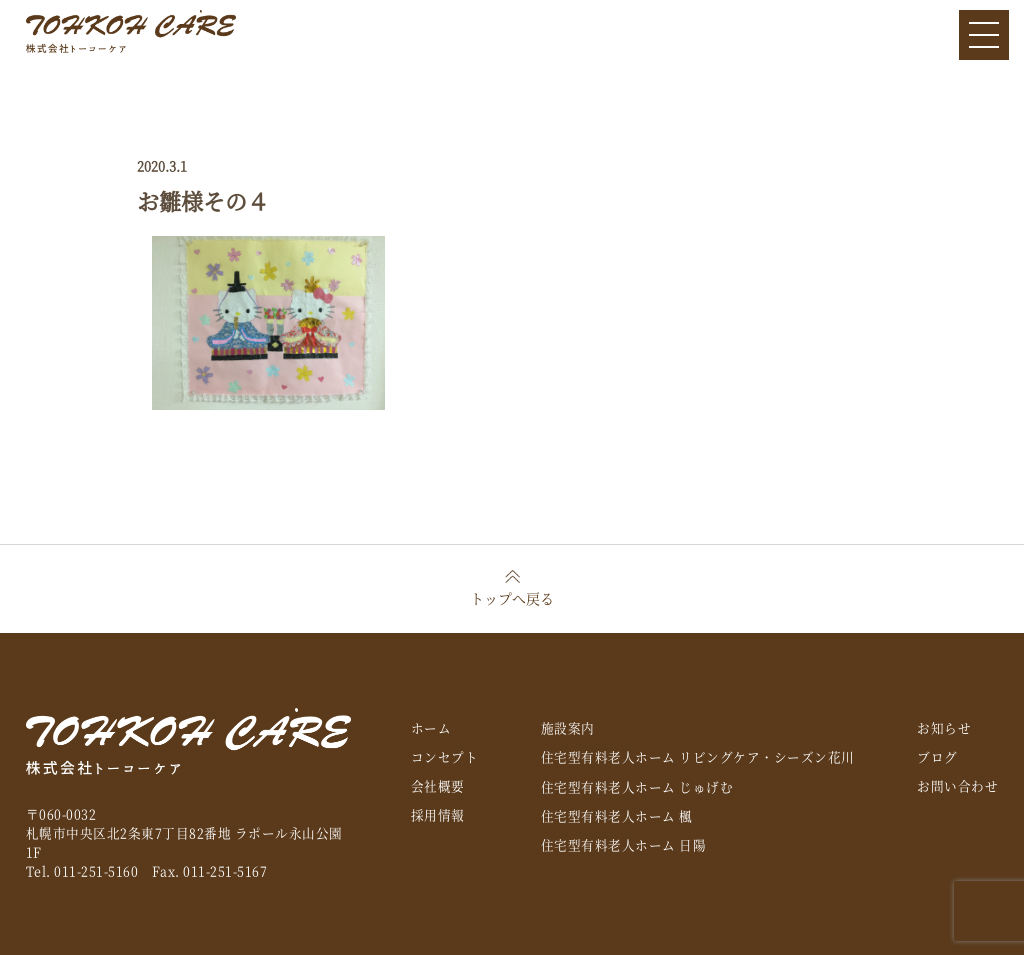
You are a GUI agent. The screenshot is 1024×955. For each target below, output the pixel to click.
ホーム (431, 727)
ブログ (937, 756)
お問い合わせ (957, 785)
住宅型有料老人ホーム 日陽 (624, 844)
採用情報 (438, 814)
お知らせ (944, 727)
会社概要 (438, 785)
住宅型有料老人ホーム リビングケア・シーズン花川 (698, 756)
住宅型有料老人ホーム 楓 (617, 815)
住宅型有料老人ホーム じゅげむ (637, 786)
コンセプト (445, 756)
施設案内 (568, 727)
